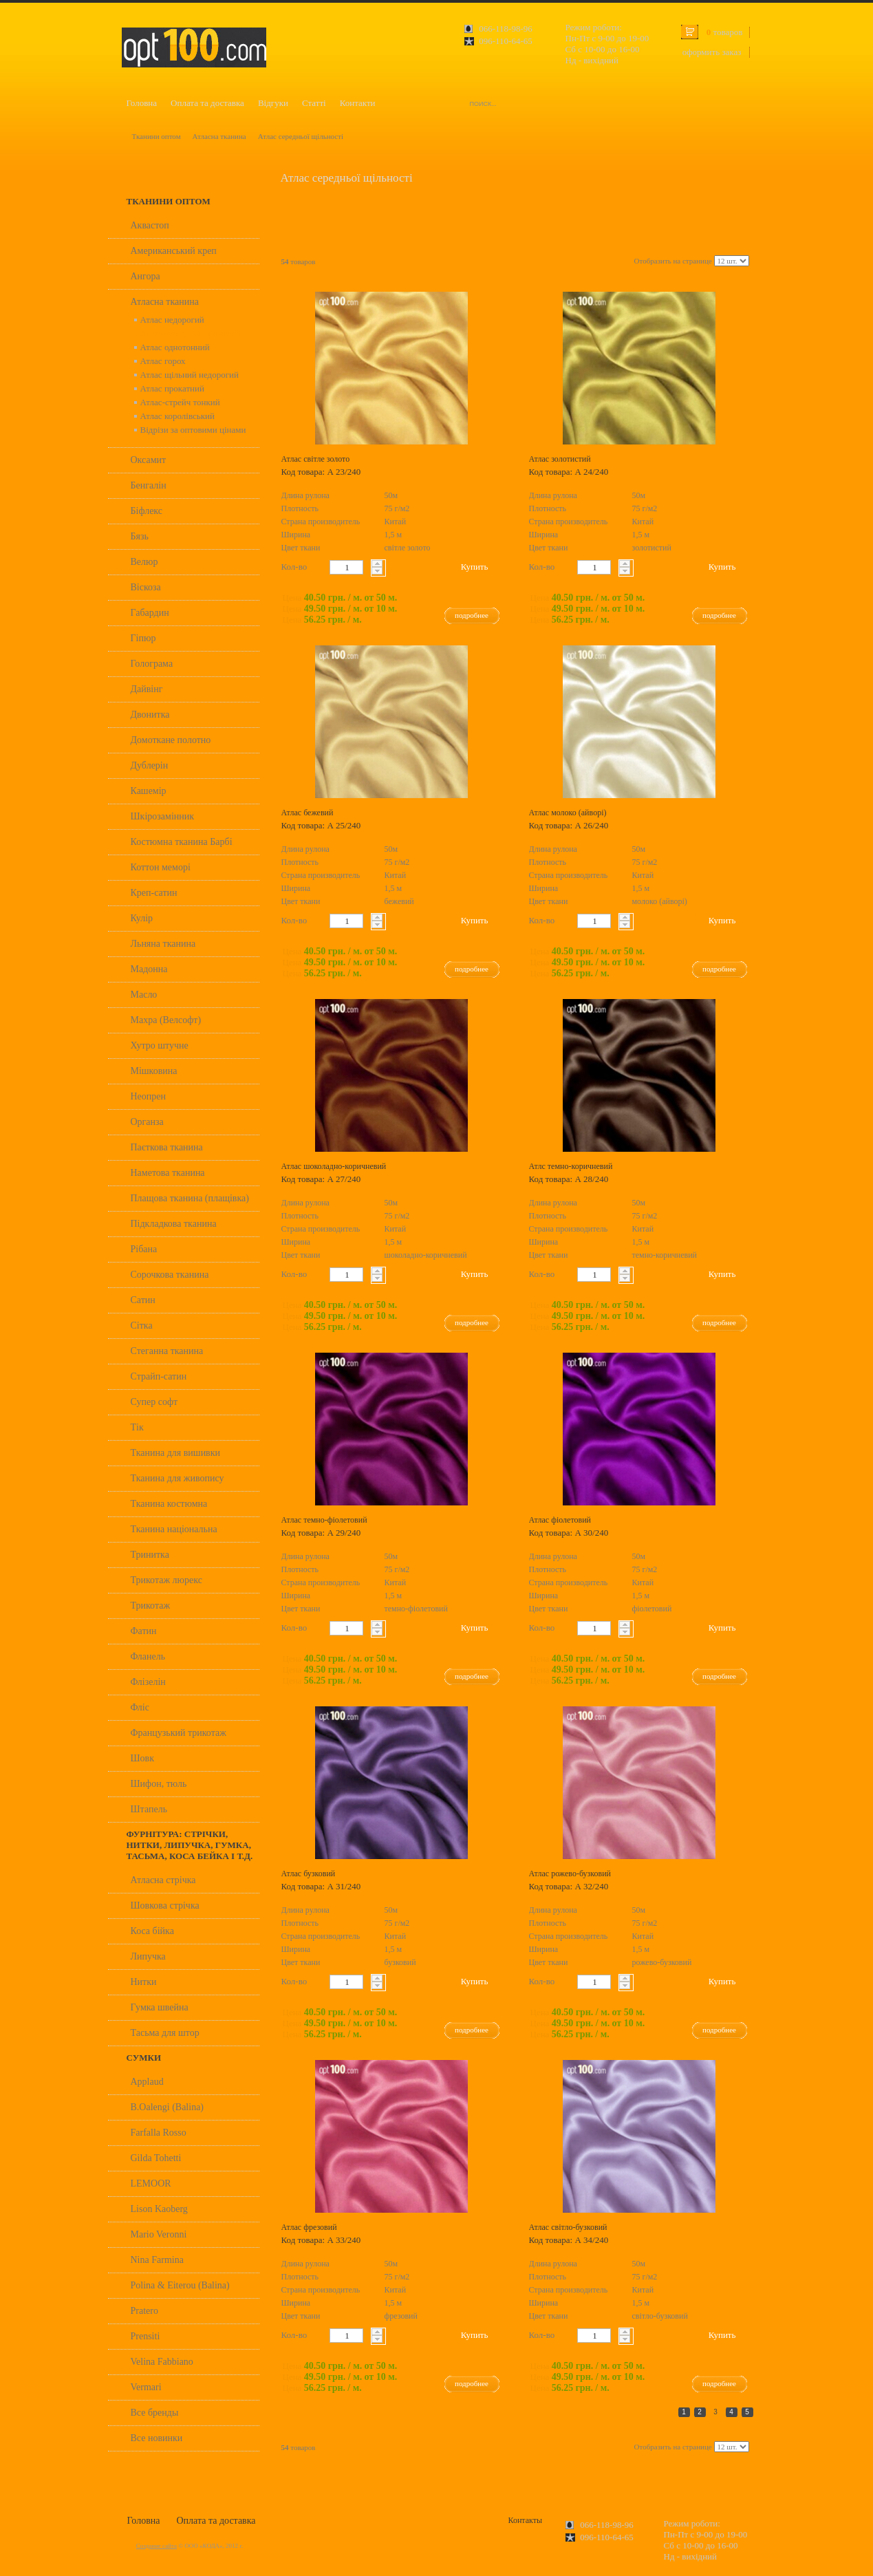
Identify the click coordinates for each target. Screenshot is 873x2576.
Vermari (146, 2387)
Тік (137, 1427)
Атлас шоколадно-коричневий (334, 1166)
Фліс (140, 1707)
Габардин (150, 613)
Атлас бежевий (307, 812)
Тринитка (150, 1554)
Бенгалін (148, 485)
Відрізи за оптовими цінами (193, 430)
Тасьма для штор (165, 2033)
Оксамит (148, 460)
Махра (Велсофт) (166, 1020)
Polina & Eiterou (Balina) (180, 2285)
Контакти (358, 103)
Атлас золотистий (560, 459)
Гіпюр (143, 638)
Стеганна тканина (167, 1351)
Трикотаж (151, 1605)
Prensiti (145, 2336)
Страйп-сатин (159, 1376)
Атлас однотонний (175, 347)
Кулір (142, 918)
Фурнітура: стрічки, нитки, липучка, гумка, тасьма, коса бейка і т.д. (190, 1845)
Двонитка (150, 714)
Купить (474, 566)
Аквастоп (150, 225)
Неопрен (148, 1096)
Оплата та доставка (207, 103)
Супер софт (154, 1402)
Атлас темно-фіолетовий (324, 1520)
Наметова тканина (168, 1173)
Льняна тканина (163, 943)
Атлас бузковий (308, 1873)
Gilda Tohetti (156, 2158)
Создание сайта (156, 2545)
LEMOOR (151, 2183)
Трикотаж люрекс (166, 1580)
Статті (314, 103)
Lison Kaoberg (159, 2209)
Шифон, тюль (159, 1784)
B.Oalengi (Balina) (167, 2107)
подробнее (471, 615)
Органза (147, 1122)
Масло (144, 994)
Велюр (144, 562)
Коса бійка (152, 1931)
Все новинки (157, 2438)
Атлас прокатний (172, 388)
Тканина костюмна (169, 1504)
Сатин (143, 1300)
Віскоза (146, 587)
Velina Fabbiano (162, 2362)
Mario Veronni (159, 2234)
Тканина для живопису (177, 1478)
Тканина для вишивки (176, 1453)
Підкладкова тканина (174, 1224)
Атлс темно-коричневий (571, 1166)
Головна (142, 103)
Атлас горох (163, 361)
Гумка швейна (159, 2007)
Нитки (144, 1982)
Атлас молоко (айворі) (568, 812)
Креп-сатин (154, 893)
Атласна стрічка (163, 1880)
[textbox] (346, 567)
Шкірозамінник (163, 816)
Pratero (144, 2311)
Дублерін (150, 765)
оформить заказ (712, 52)
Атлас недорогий (172, 319)
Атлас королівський (177, 416)
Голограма (152, 663)
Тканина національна (174, 1529)
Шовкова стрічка (165, 1905)
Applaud (147, 2081)
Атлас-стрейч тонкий (180, 402)
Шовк (143, 1758)
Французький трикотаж (178, 1733)
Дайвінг (147, 689)
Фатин (144, 1631)
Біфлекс (147, 511)
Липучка (148, 1956)
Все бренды (155, 2412)
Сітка (142, 1325)
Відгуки (273, 103)
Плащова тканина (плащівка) (190, 1198)
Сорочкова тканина (170, 1274)
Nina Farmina (157, 2260)
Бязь (140, 536)
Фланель (148, 1656)
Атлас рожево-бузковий (570, 1873)
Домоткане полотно (171, 740)
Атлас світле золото (315, 459)
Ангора (145, 276)
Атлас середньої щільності (300, 136)
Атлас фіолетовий (560, 1520)
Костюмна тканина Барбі (182, 842)
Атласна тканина (219, 136)
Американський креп (174, 251)
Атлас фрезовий (309, 2227)
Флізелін (148, 1682)
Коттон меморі (161, 867)
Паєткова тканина (167, 1147)
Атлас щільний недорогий (189, 374)
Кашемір (148, 791)
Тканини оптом (156, 136)
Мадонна (149, 969)
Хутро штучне (159, 1045)
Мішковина (154, 1071)
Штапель (149, 1809)
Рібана (144, 1249)
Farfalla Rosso (158, 2132)
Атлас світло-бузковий (568, 2227)
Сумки (144, 2057)
